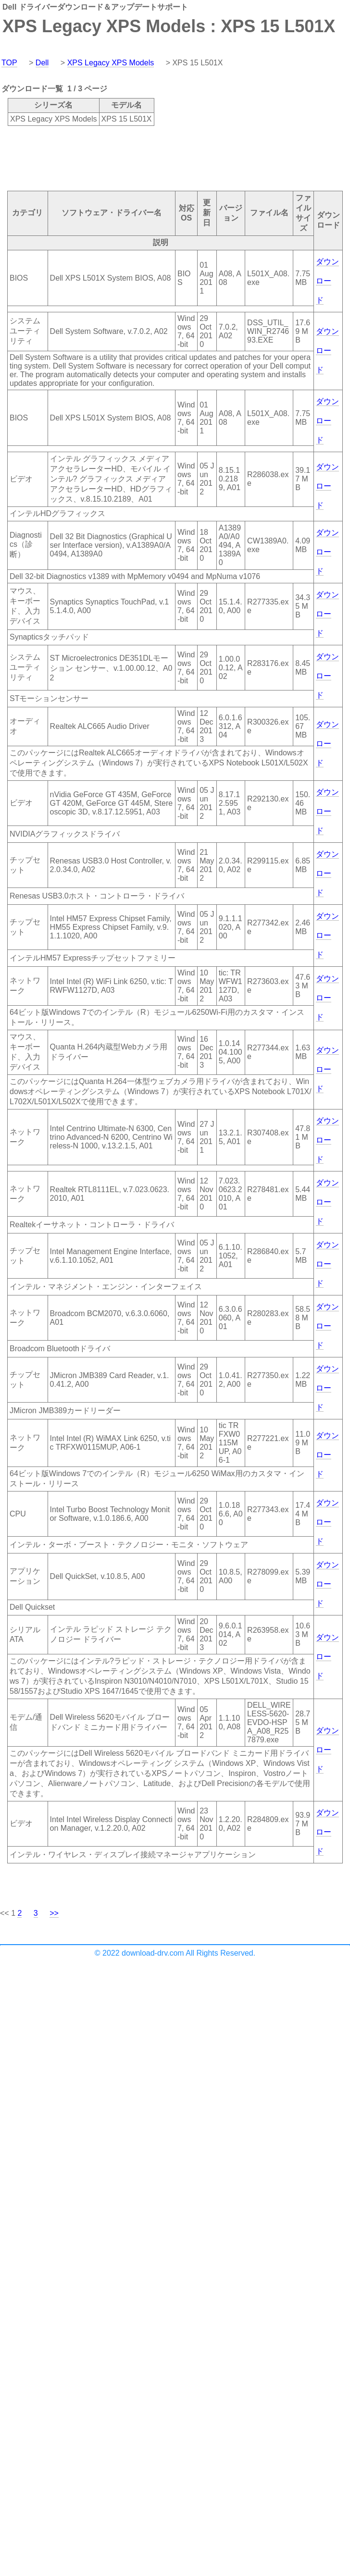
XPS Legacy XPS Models (110, 63)
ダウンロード (327, 281)
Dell (42, 63)
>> (54, 1913)
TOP (9, 63)
